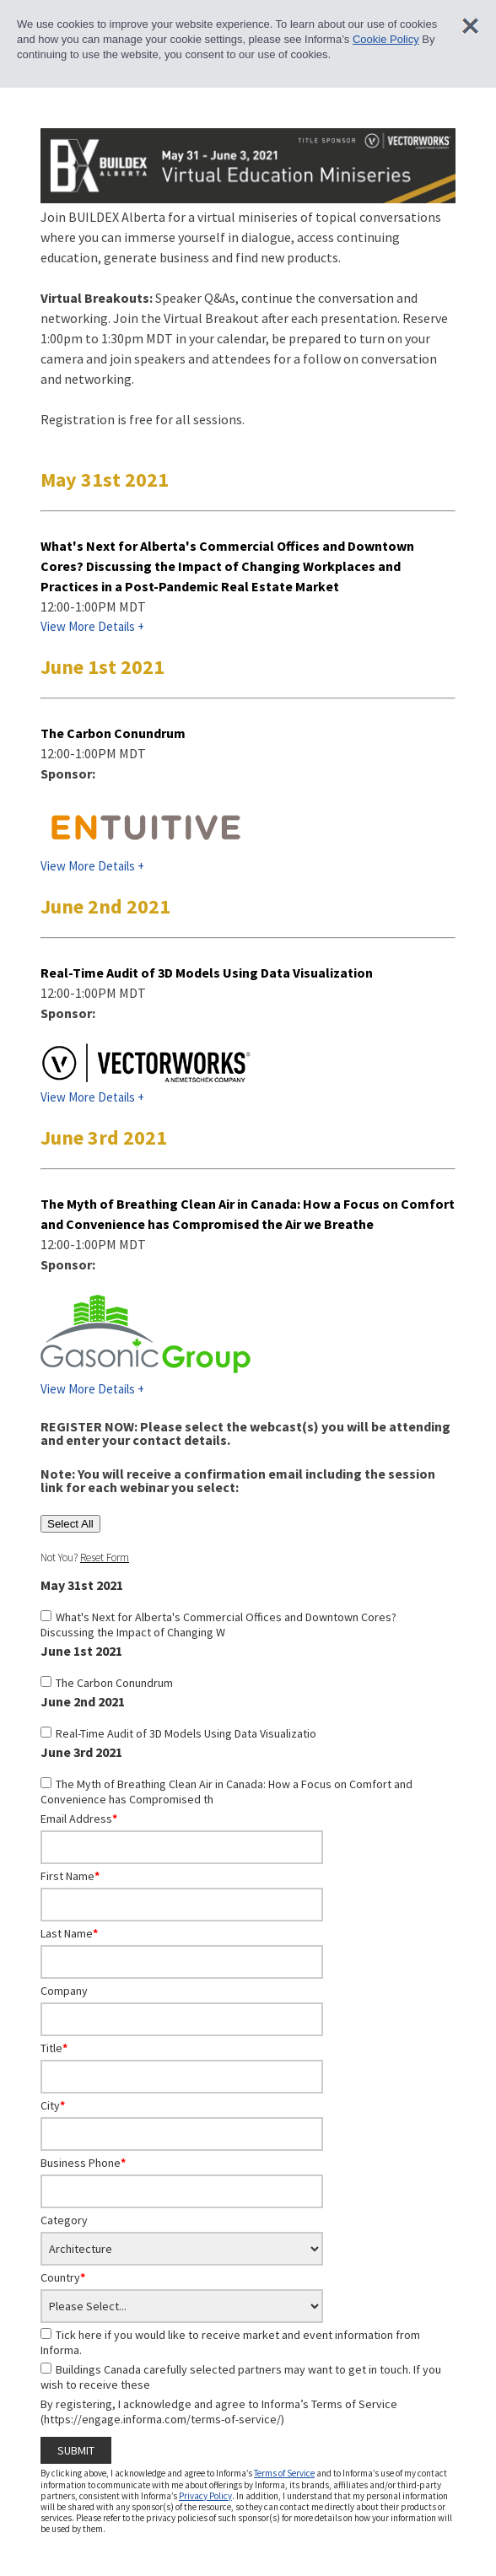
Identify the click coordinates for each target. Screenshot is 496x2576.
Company (64, 1990)
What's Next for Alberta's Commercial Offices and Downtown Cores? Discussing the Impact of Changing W (218, 1624)
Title (53, 2048)
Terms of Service (284, 2473)
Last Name (69, 1933)
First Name (70, 1875)
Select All (70, 1523)
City (52, 2105)
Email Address (78, 1818)
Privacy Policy (205, 2496)
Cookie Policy (386, 39)
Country (62, 2277)
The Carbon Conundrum (114, 1682)
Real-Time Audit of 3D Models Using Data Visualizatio (186, 1733)
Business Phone (83, 2162)
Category (64, 2220)
